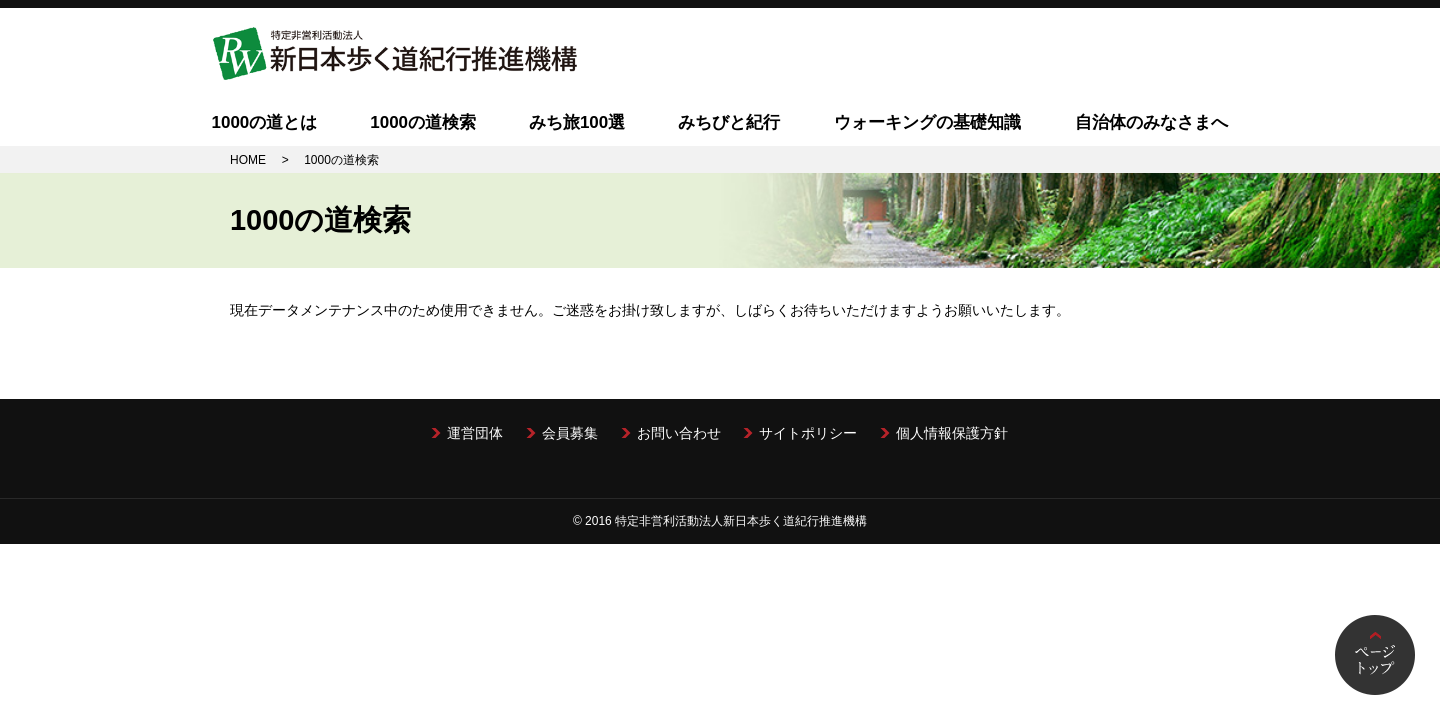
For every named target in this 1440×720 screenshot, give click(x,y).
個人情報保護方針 (952, 433)
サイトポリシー (808, 433)
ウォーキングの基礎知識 (927, 122)
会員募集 (570, 433)
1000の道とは (264, 122)
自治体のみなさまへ (1151, 122)
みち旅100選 (577, 122)
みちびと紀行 (729, 122)
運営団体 (475, 433)
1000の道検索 (423, 122)
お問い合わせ (679, 433)
